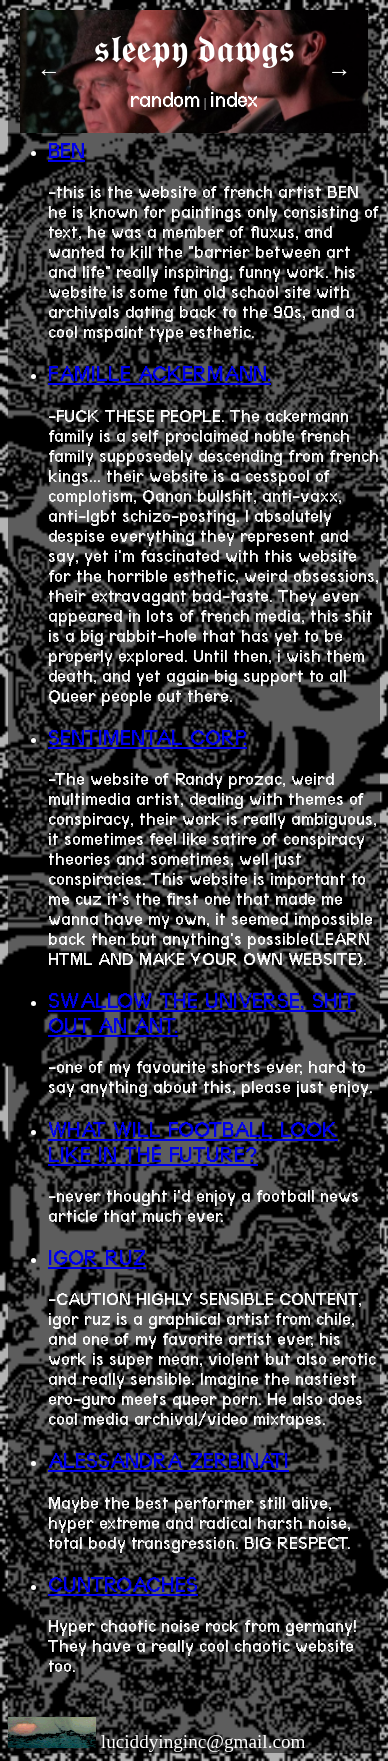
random (165, 99)
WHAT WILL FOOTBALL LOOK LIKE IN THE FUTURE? (193, 1142)
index (234, 99)
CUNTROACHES (123, 1584)
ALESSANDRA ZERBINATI (168, 1460)
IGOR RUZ (97, 1257)
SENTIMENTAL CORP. (147, 737)
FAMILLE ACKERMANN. (159, 373)
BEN (66, 150)
